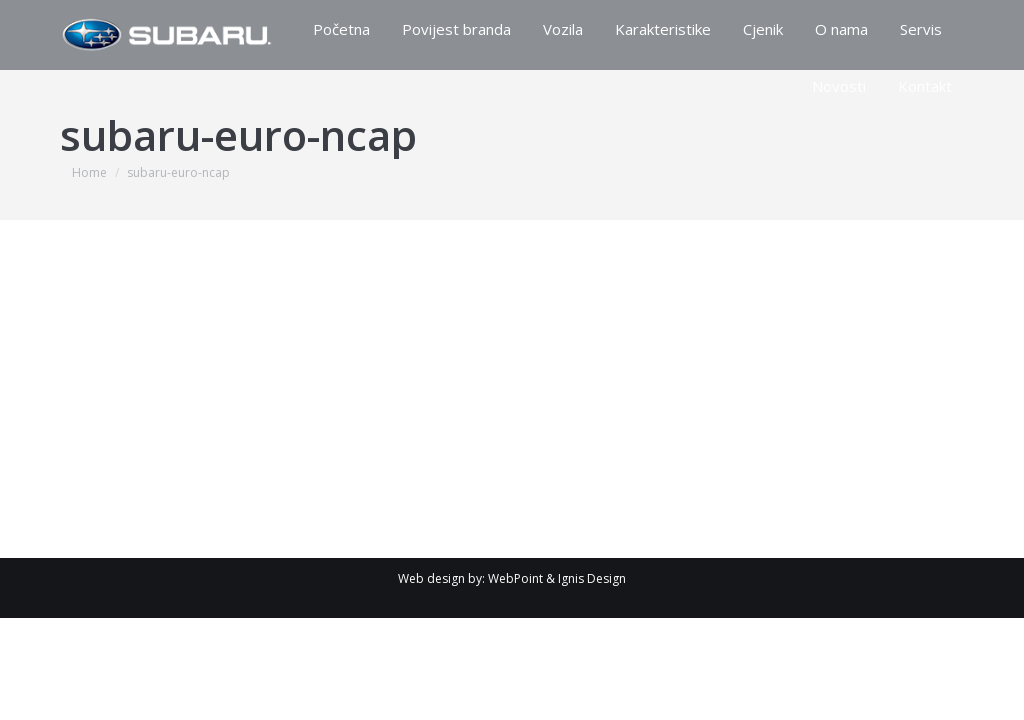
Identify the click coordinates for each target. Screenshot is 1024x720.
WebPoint (515, 578)
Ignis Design (592, 578)
